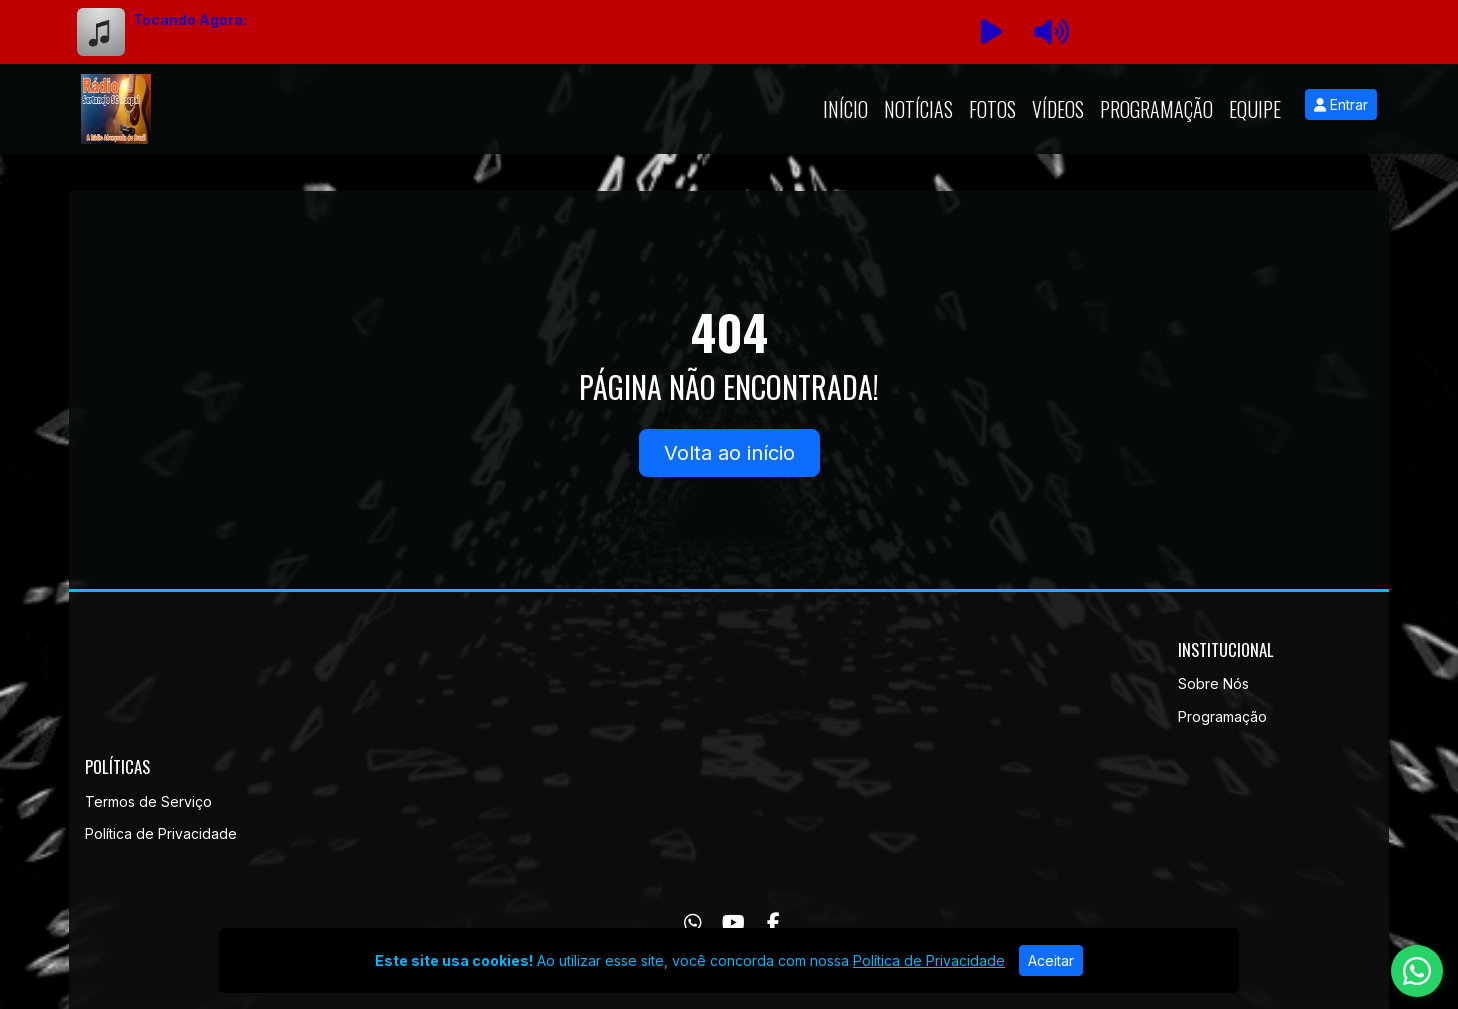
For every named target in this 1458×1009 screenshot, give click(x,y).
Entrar (1341, 104)
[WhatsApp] (693, 923)
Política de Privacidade (161, 833)
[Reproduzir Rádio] (991, 32)
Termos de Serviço (148, 801)
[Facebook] (773, 923)
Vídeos (1058, 109)
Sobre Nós (1213, 683)
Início (845, 109)
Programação (1156, 109)
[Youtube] (733, 923)
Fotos (992, 109)
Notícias (918, 109)
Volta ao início (729, 453)
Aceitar (1051, 960)
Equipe (1255, 109)
